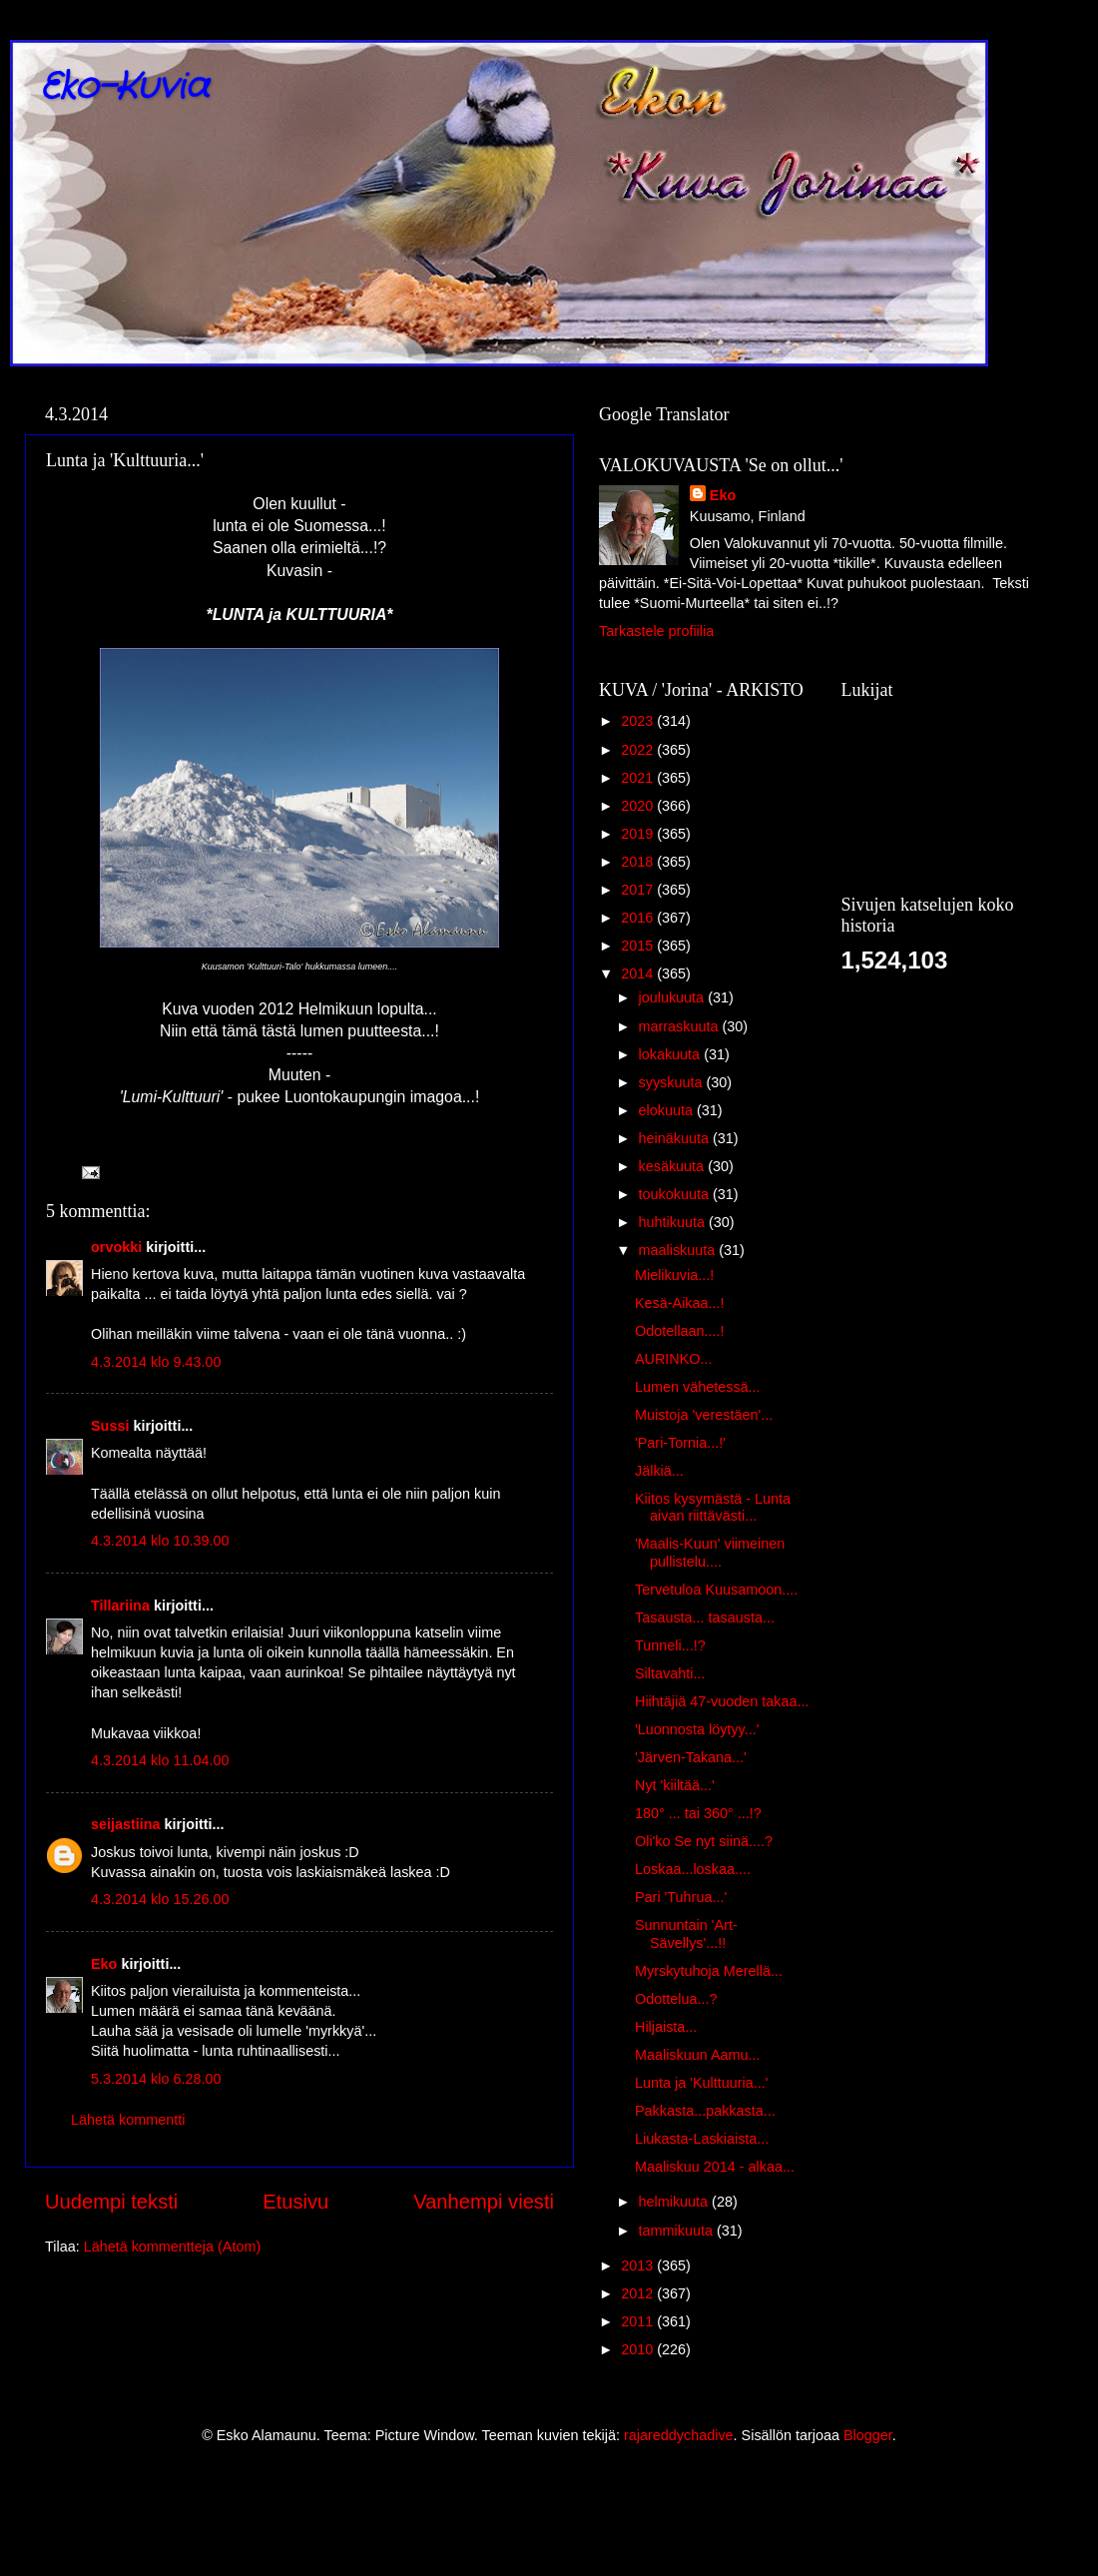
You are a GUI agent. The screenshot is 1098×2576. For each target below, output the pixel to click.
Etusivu (295, 2202)
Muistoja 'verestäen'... (704, 1415)
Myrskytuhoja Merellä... (709, 1971)
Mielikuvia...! (674, 1275)
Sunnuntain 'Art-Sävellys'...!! (686, 1933)
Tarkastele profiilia (656, 631)
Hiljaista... (666, 2027)
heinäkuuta (676, 1138)
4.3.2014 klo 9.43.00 (156, 1362)
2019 (639, 834)
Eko (104, 1964)
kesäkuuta (674, 1166)
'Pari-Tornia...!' (680, 1443)
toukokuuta (676, 1194)
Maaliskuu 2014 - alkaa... (715, 2167)
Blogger (867, 2435)
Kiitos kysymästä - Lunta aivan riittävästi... (713, 1507)
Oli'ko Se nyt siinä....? (704, 1841)
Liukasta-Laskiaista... (702, 2139)
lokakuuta (672, 1054)
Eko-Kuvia (124, 87)
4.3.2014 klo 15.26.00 (160, 1899)
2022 (639, 750)
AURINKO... (674, 1359)
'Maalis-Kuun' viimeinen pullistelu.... (710, 1552)
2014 (639, 973)
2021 (639, 778)
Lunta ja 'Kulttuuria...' (702, 2083)
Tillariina (120, 1605)
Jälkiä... (659, 1471)
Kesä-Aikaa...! (680, 1303)
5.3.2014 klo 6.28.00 (156, 2079)
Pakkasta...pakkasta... (705, 2111)
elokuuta (668, 1110)
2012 (639, 2293)
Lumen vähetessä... (698, 1387)
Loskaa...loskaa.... (693, 1869)
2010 (639, 2349)
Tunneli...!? (670, 1645)
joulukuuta (674, 997)
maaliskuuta (679, 1250)
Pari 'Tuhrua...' (681, 1897)
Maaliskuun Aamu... (698, 2055)
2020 (639, 806)
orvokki (116, 1247)
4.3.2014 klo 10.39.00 (160, 1541)
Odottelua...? (676, 1999)
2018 (639, 862)
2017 (639, 890)
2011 (639, 2321)
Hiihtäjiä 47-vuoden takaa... (722, 1701)
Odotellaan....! (680, 1331)
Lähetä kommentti (128, 2120)
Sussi (110, 1426)
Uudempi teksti (111, 2202)
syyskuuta (673, 1082)
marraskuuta (681, 1026)
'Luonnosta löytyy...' (697, 1729)
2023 (639, 721)
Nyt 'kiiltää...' (675, 1785)
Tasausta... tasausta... (705, 1617)
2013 (639, 2265)
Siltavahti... (670, 1673)
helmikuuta (676, 2202)
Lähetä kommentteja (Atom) (173, 2246)
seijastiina (126, 1824)
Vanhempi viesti (483, 2202)
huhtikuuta (674, 1222)
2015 (639, 946)
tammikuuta (678, 2231)
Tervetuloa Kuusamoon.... (716, 1590)
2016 (639, 918)
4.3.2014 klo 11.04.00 (160, 1760)
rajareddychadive (679, 2435)
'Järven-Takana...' (691, 1757)
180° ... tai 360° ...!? (698, 1813)
